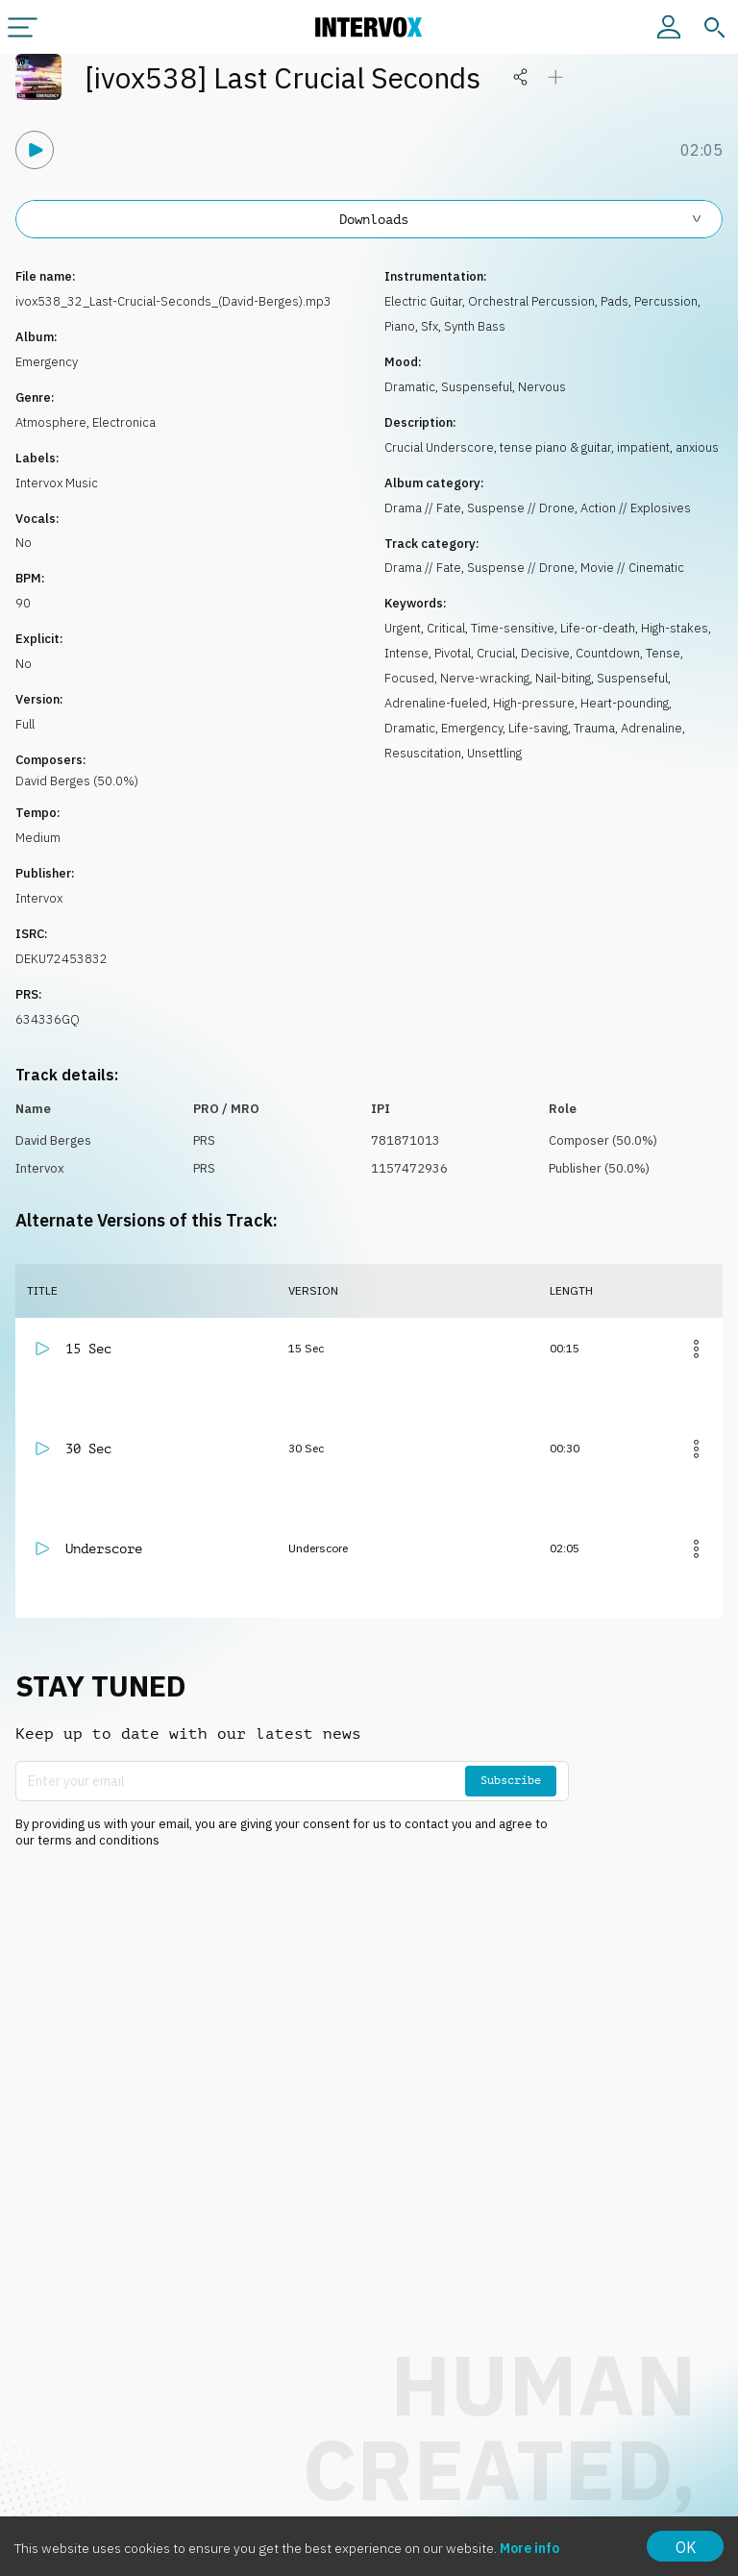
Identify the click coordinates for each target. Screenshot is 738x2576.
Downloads (521, 219)
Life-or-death (597, 628)
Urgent (402, 628)
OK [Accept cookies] (686, 2547)
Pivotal (452, 653)
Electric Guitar (423, 301)
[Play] (34, 150)
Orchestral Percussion (531, 301)
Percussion (666, 301)
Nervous (542, 387)
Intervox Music (56, 483)
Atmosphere (50, 422)
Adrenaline (651, 728)
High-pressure (534, 703)
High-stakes (674, 628)
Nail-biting (563, 678)
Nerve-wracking (484, 678)
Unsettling (494, 753)
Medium (38, 838)
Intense (406, 653)
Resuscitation (422, 753)
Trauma (594, 728)
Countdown (608, 653)
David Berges (53, 1140)
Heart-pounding (624, 703)
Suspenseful (476, 387)
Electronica (124, 422)
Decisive (545, 653)
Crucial (496, 653)
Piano (399, 326)
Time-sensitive (512, 628)
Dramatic (409, 387)
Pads (614, 301)
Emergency (46, 362)
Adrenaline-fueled (435, 703)
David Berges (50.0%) (76, 781)
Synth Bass (474, 326)
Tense (663, 653)
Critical (446, 628)
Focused (409, 678)
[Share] (521, 77)
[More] (695, 1348)
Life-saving (538, 728)
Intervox (38, 898)
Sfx (429, 326)
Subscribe (510, 1780)
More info (529, 2548)
